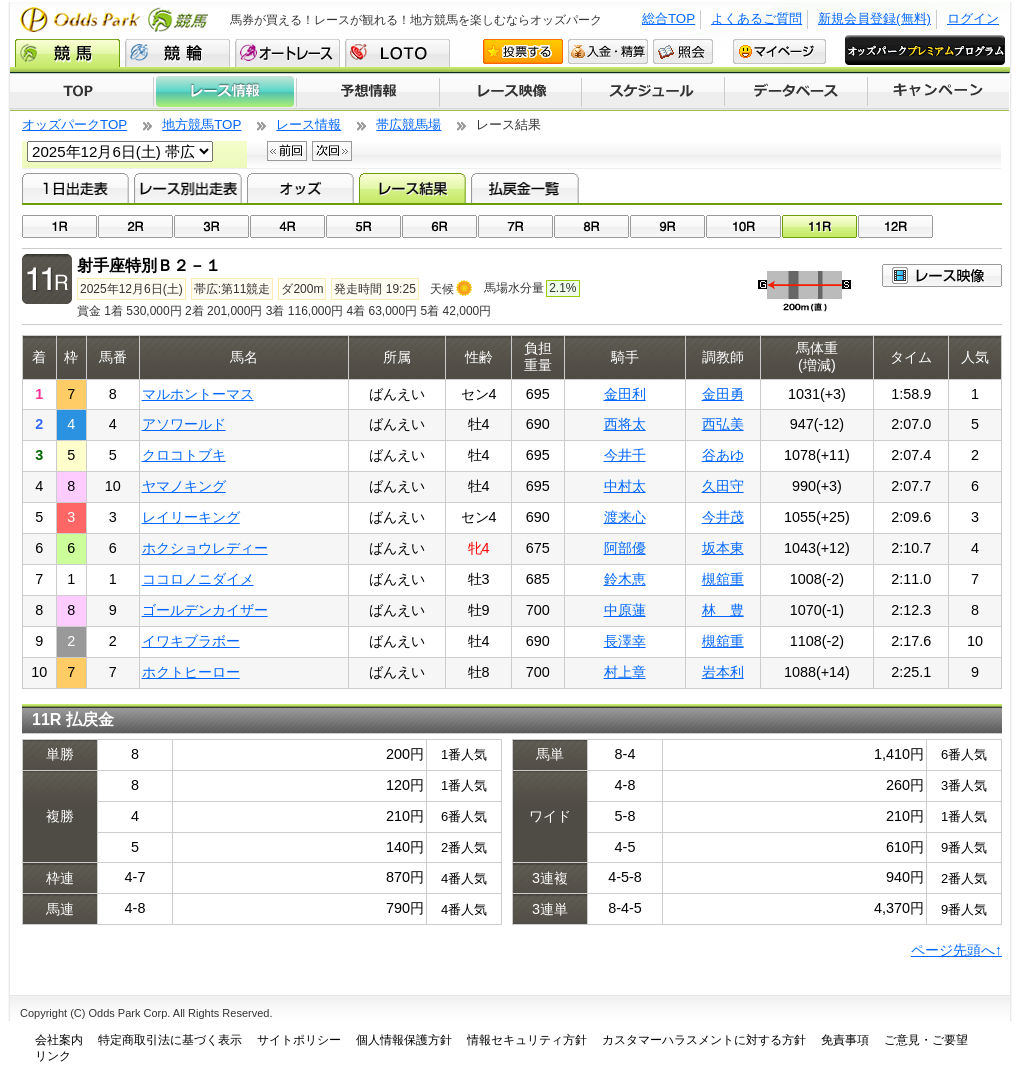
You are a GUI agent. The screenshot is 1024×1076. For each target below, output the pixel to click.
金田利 (625, 394)
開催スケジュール (653, 92)
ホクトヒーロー (191, 672)
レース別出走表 (187, 188)
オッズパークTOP (74, 124)
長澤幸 (625, 641)
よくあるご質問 (756, 18)
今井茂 (723, 517)
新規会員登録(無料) (874, 18)
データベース (796, 92)
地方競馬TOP (201, 124)
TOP (81, 92)
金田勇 (723, 394)
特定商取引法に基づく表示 (170, 1040)
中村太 (625, 486)
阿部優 (625, 548)
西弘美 (723, 424)
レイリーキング (191, 517)
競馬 (67, 53)
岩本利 (723, 672)
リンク (53, 1056)
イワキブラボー (191, 641)
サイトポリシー (299, 1040)
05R (363, 226)
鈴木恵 (625, 579)
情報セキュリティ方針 (527, 1040)
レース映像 (510, 92)
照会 (683, 51)
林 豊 (723, 610)
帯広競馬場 (408, 124)
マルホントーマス (198, 394)
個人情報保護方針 (404, 1040)
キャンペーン (939, 92)
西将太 (625, 424)
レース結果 (412, 188)
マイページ (779, 51)
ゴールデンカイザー (205, 610)
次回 (332, 151)
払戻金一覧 (524, 188)
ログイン (973, 18)
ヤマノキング (184, 486)
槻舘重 (723, 579)
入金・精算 (608, 51)
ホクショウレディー (205, 548)
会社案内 (59, 1040)
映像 (942, 275)
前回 (287, 151)
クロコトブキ (184, 455)
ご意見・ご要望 (926, 1040)
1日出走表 (75, 188)
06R (439, 226)
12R (895, 226)
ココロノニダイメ (198, 579)
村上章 (625, 672)
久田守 (723, 486)
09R (667, 226)
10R (743, 226)
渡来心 (625, 517)
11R (819, 226)
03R (211, 226)
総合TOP (668, 18)
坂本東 (723, 548)
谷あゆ (723, 455)
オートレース (287, 53)
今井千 (625, 455)
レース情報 (224, 92)
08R (591, 226)
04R (287, 226)
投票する (523, 51)
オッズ (300, 188)
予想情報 (367, 92)
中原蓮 (625, 610)
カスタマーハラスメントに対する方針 (704, 1040)
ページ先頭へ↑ (956, 950)
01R (59, 226)
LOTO (397, 53)
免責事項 (845, 1040)
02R (135, 226)
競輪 (177, 53)
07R (515, 226)
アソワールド (184, 424)
